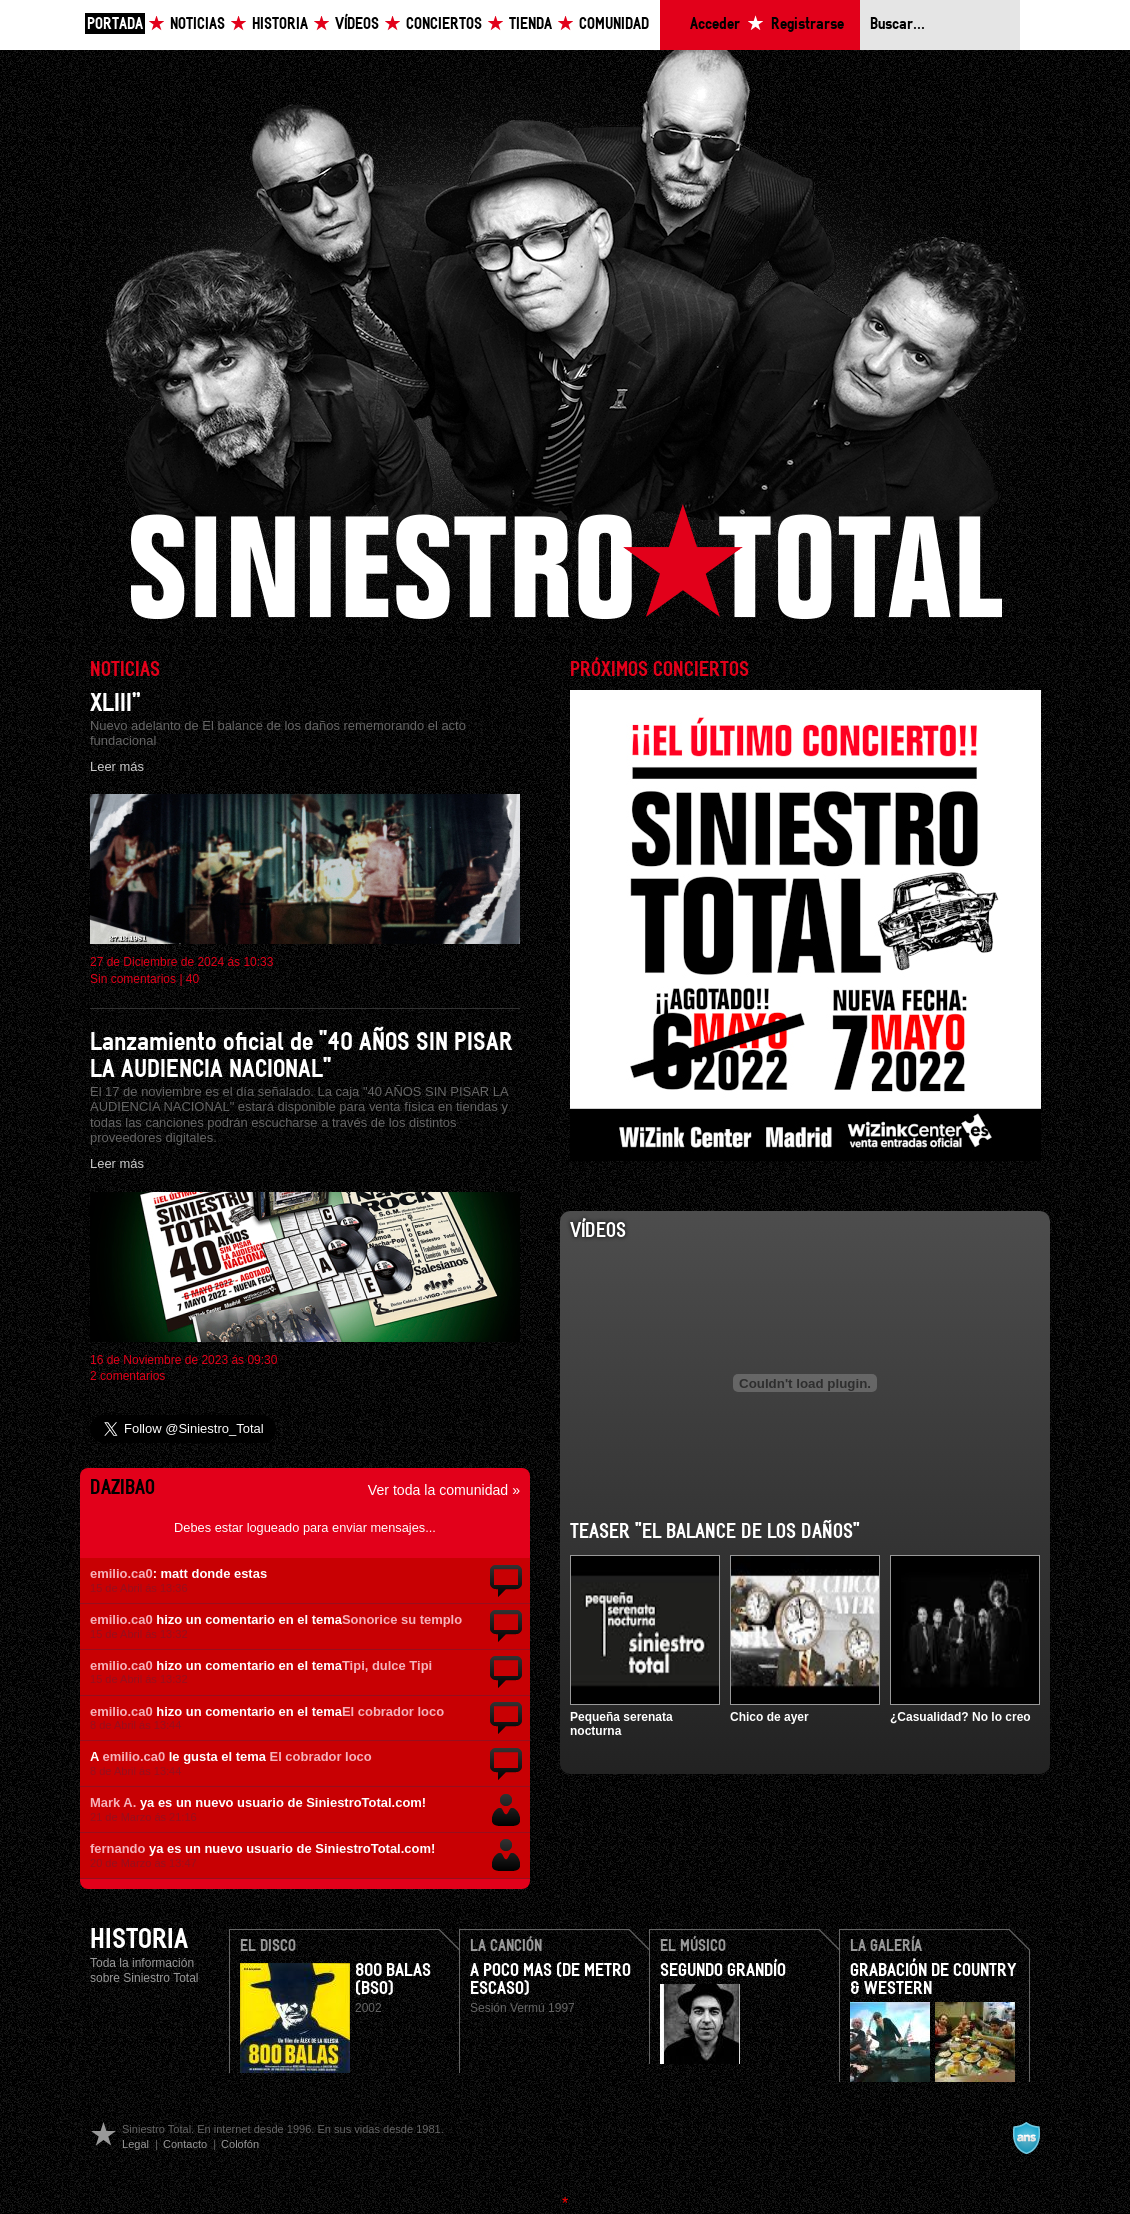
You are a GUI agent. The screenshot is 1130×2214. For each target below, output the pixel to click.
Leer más (117, 766)
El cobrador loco (393, 1711)
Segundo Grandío (723, 1971)
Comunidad (614, 24)
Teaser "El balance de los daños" (715, 1532)
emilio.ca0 (121, 1573)
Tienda (530, 24)
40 (192, 979)
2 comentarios (127, 1376)
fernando (117, 1848)
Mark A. (113, 1802)
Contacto (185, 2144)
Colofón (240, 2144)
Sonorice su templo (402, 1619)
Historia (280, 24)
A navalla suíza (1026, 2138)
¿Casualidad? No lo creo (960, 1717)
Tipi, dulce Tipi (387, 1665)
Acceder (715, 24)
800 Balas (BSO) (393, 1980)
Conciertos (444, 24)
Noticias (197, 24)
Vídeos (357, 24)
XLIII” (115, 703)
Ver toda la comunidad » (444, 1490)
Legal (135, 2144)
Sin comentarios (133, 979)
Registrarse (807, 24)
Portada (115, 24)
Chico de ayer (769, 1717)
